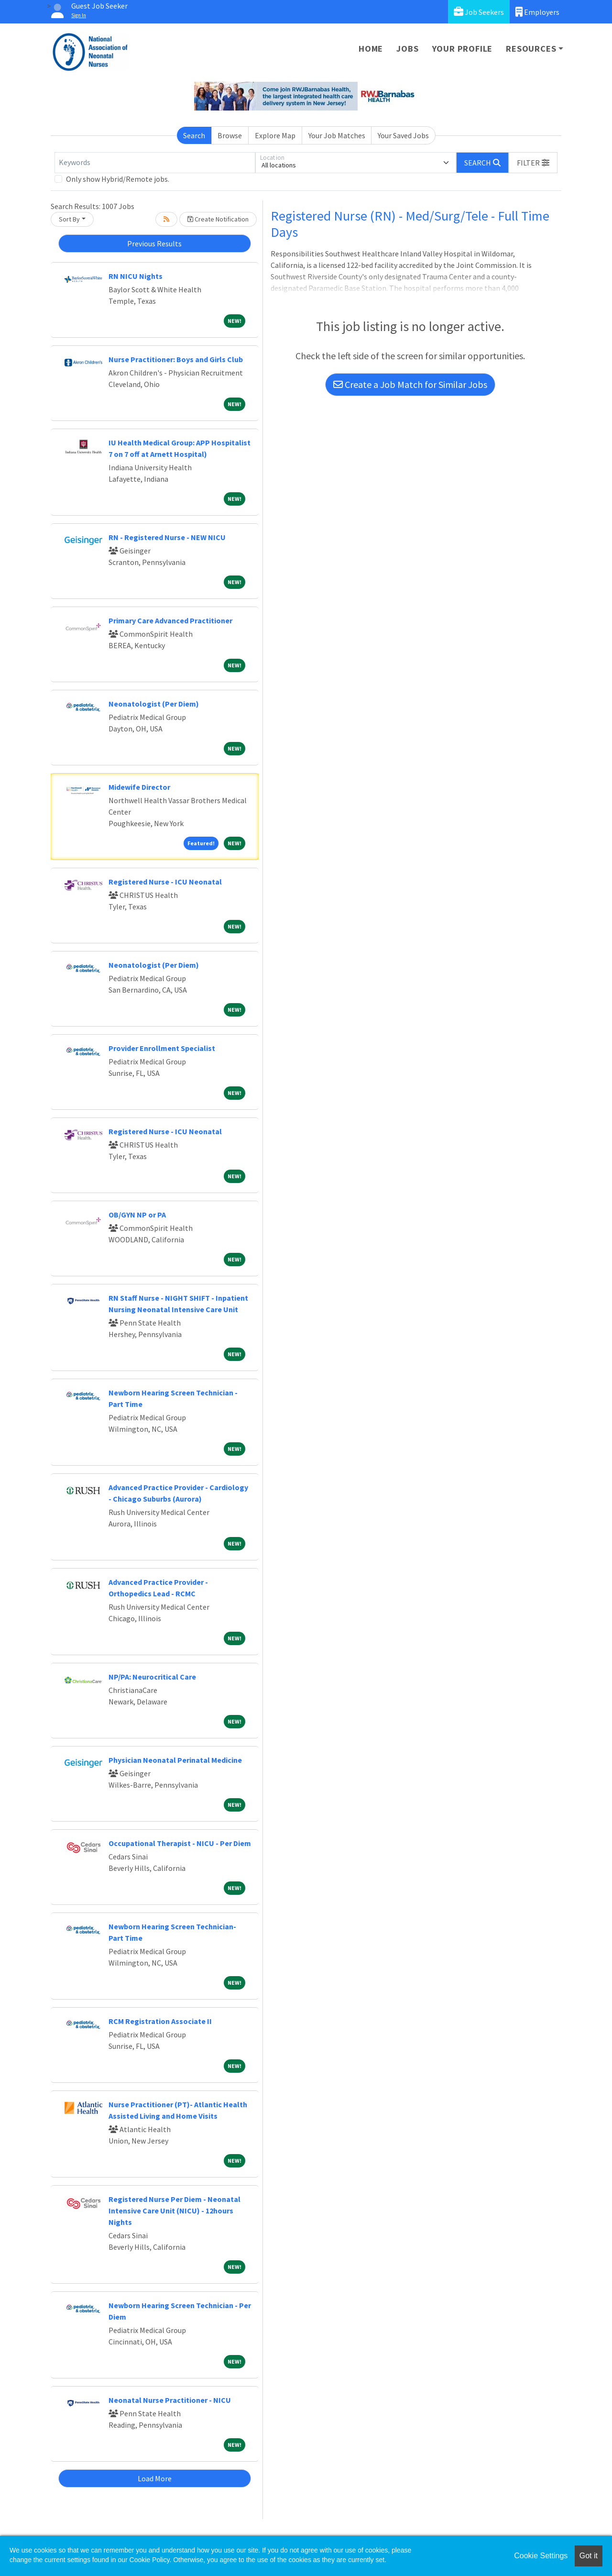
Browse (230, 135)
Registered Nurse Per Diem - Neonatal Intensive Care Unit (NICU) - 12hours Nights (174, 2210)
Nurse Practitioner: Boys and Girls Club (176, 359)
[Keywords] (155, 162)
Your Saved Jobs (403, 135)
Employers (537, 12)
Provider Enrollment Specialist (162, 1048)
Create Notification (218, 219)
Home (371, 48)
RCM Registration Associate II (160, 2021)
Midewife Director (139, 787)
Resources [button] (531, 48)
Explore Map (275, 135)
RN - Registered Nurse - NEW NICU (167, 537)
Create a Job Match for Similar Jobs (410, 384)
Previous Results (154, 243)
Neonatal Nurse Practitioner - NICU (170, 2400)
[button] (533, 162)
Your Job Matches (336, 135)
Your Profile (462, 48)
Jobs (407, 48)
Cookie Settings (541, 2556)
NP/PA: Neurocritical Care (152, 1676)
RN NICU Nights (136, 276)
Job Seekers (479, 12)
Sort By (69, 219)
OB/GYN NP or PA (137, 1214)
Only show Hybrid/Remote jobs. (117, 179)
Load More (155, 2478)
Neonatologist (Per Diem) (154, 703)
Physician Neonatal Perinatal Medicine (175, 1760)
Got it (588, 2556)
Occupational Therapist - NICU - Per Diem (180, 1843)
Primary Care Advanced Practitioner (170, 620)
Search (194, 135)
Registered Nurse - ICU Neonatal (165, 881)
